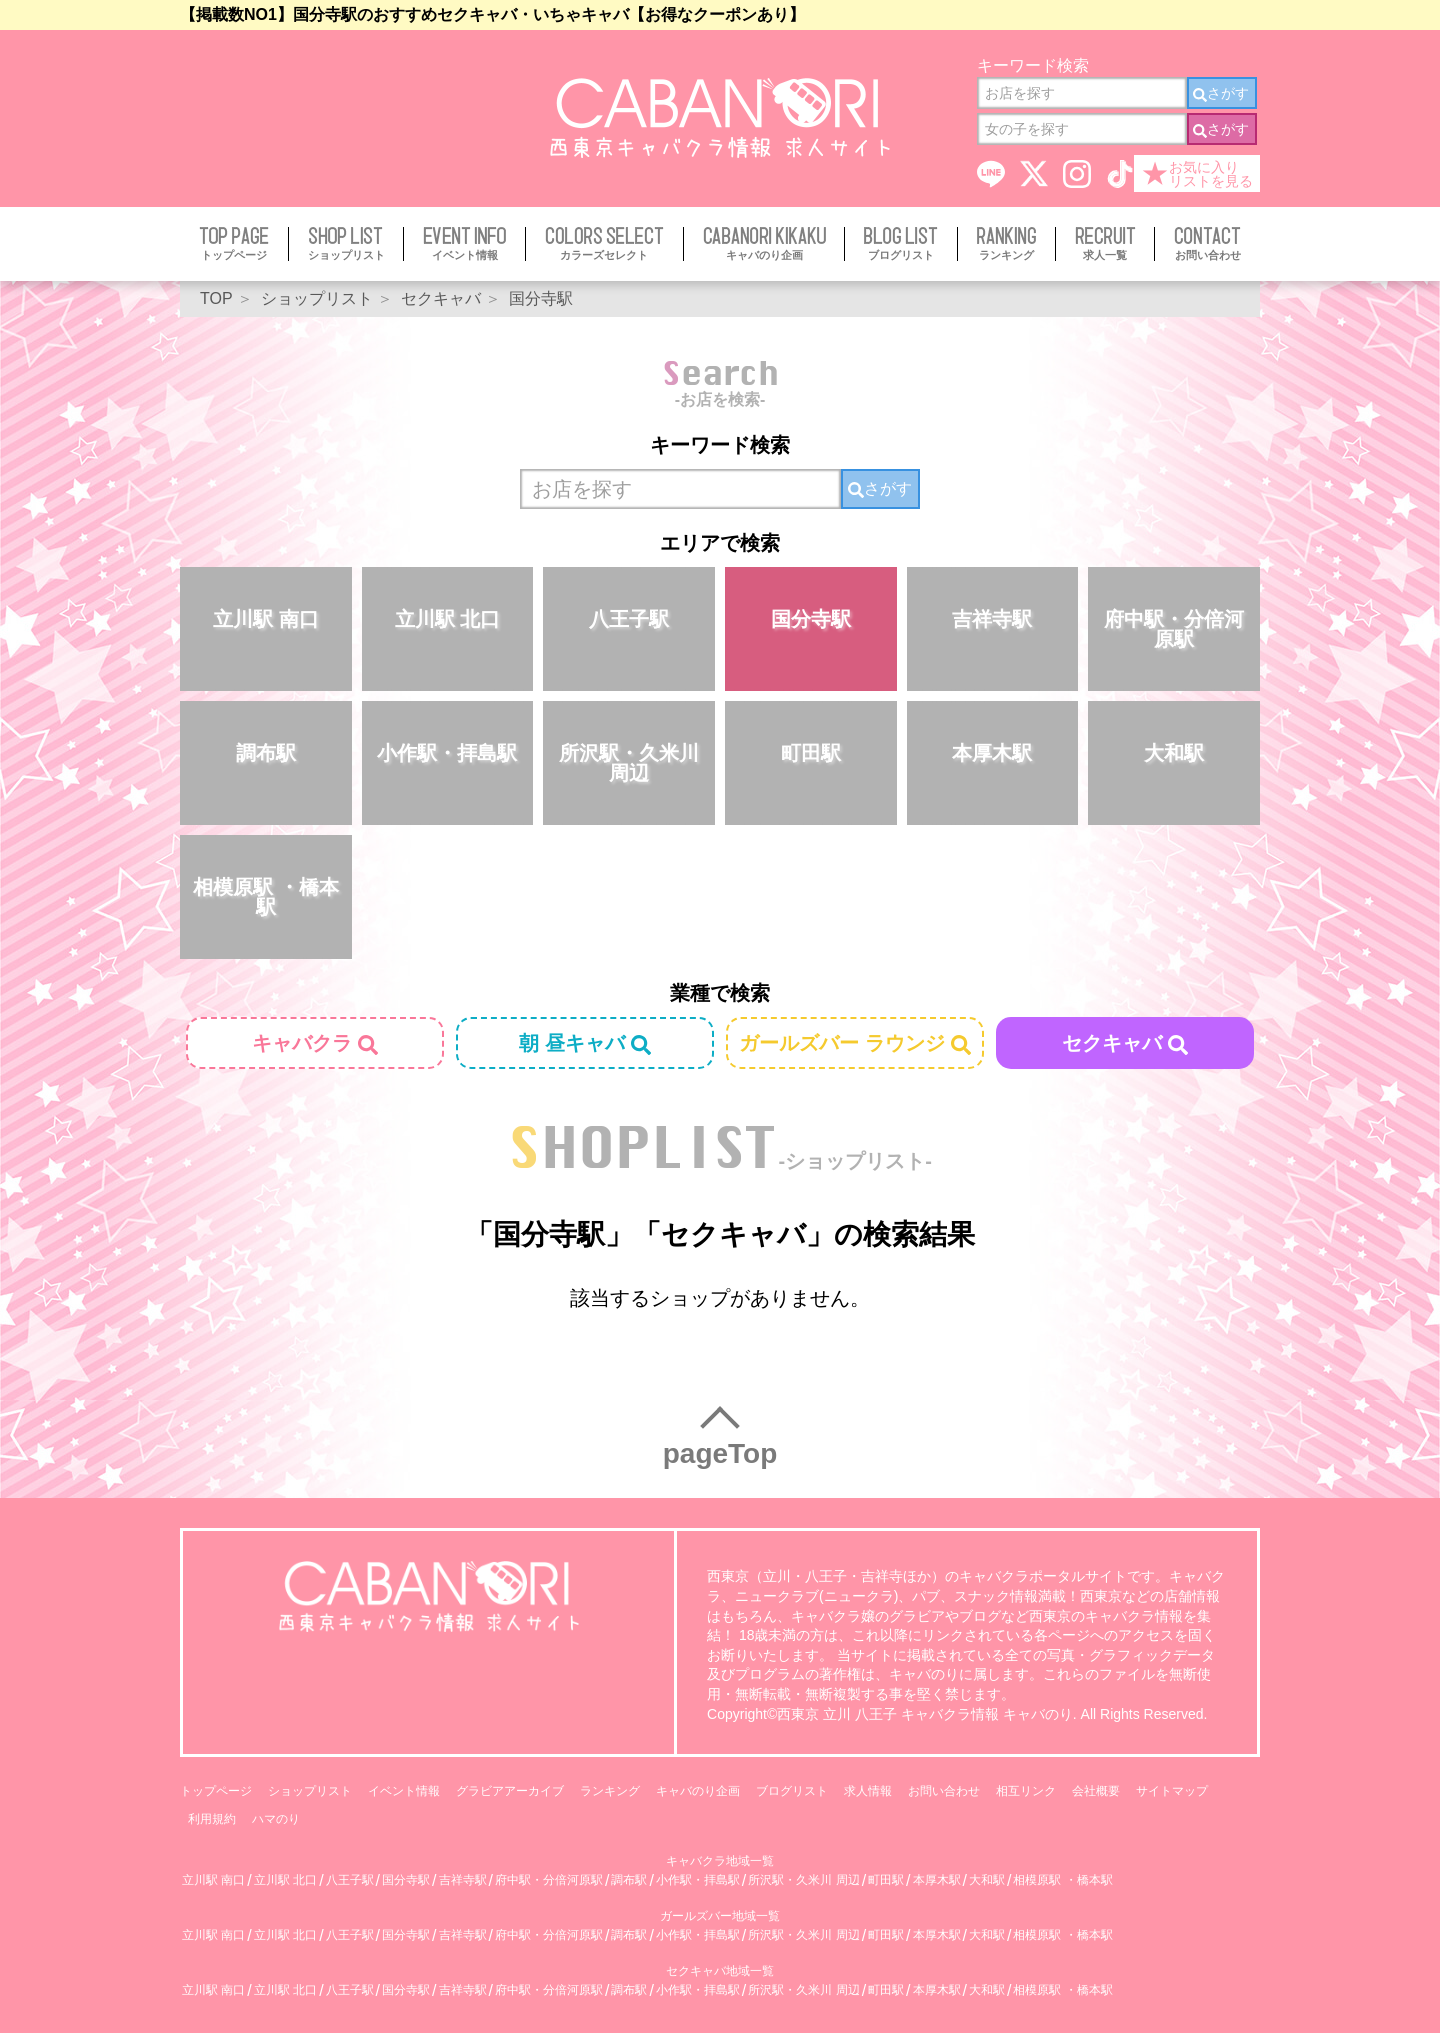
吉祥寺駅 (992, 619)
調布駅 (266, 753)
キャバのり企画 (698, 1791)
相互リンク (1026, 1791)
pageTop (720, 1453)
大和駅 (1174, 753)
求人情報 (868, 1791)
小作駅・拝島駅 (447, 753)
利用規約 (212, 1819)
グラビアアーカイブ (510, 1791)
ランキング (610, 1791)
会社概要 (1096, 1791)
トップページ (216, 1791)
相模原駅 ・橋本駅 (266, 897)
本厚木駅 (992, 753)
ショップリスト (310, 1791)
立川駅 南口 (266, 619)
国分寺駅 (811, 619)
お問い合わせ (944, 1791)
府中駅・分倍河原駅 (1174, 629)
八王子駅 (629, 619)
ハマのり (276, 1819)
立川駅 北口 (448, 619)
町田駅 (811, 753)
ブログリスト (792, 1791)
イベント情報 (404, 1791)
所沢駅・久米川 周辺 (629, 763)
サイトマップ (1172, 1791)
